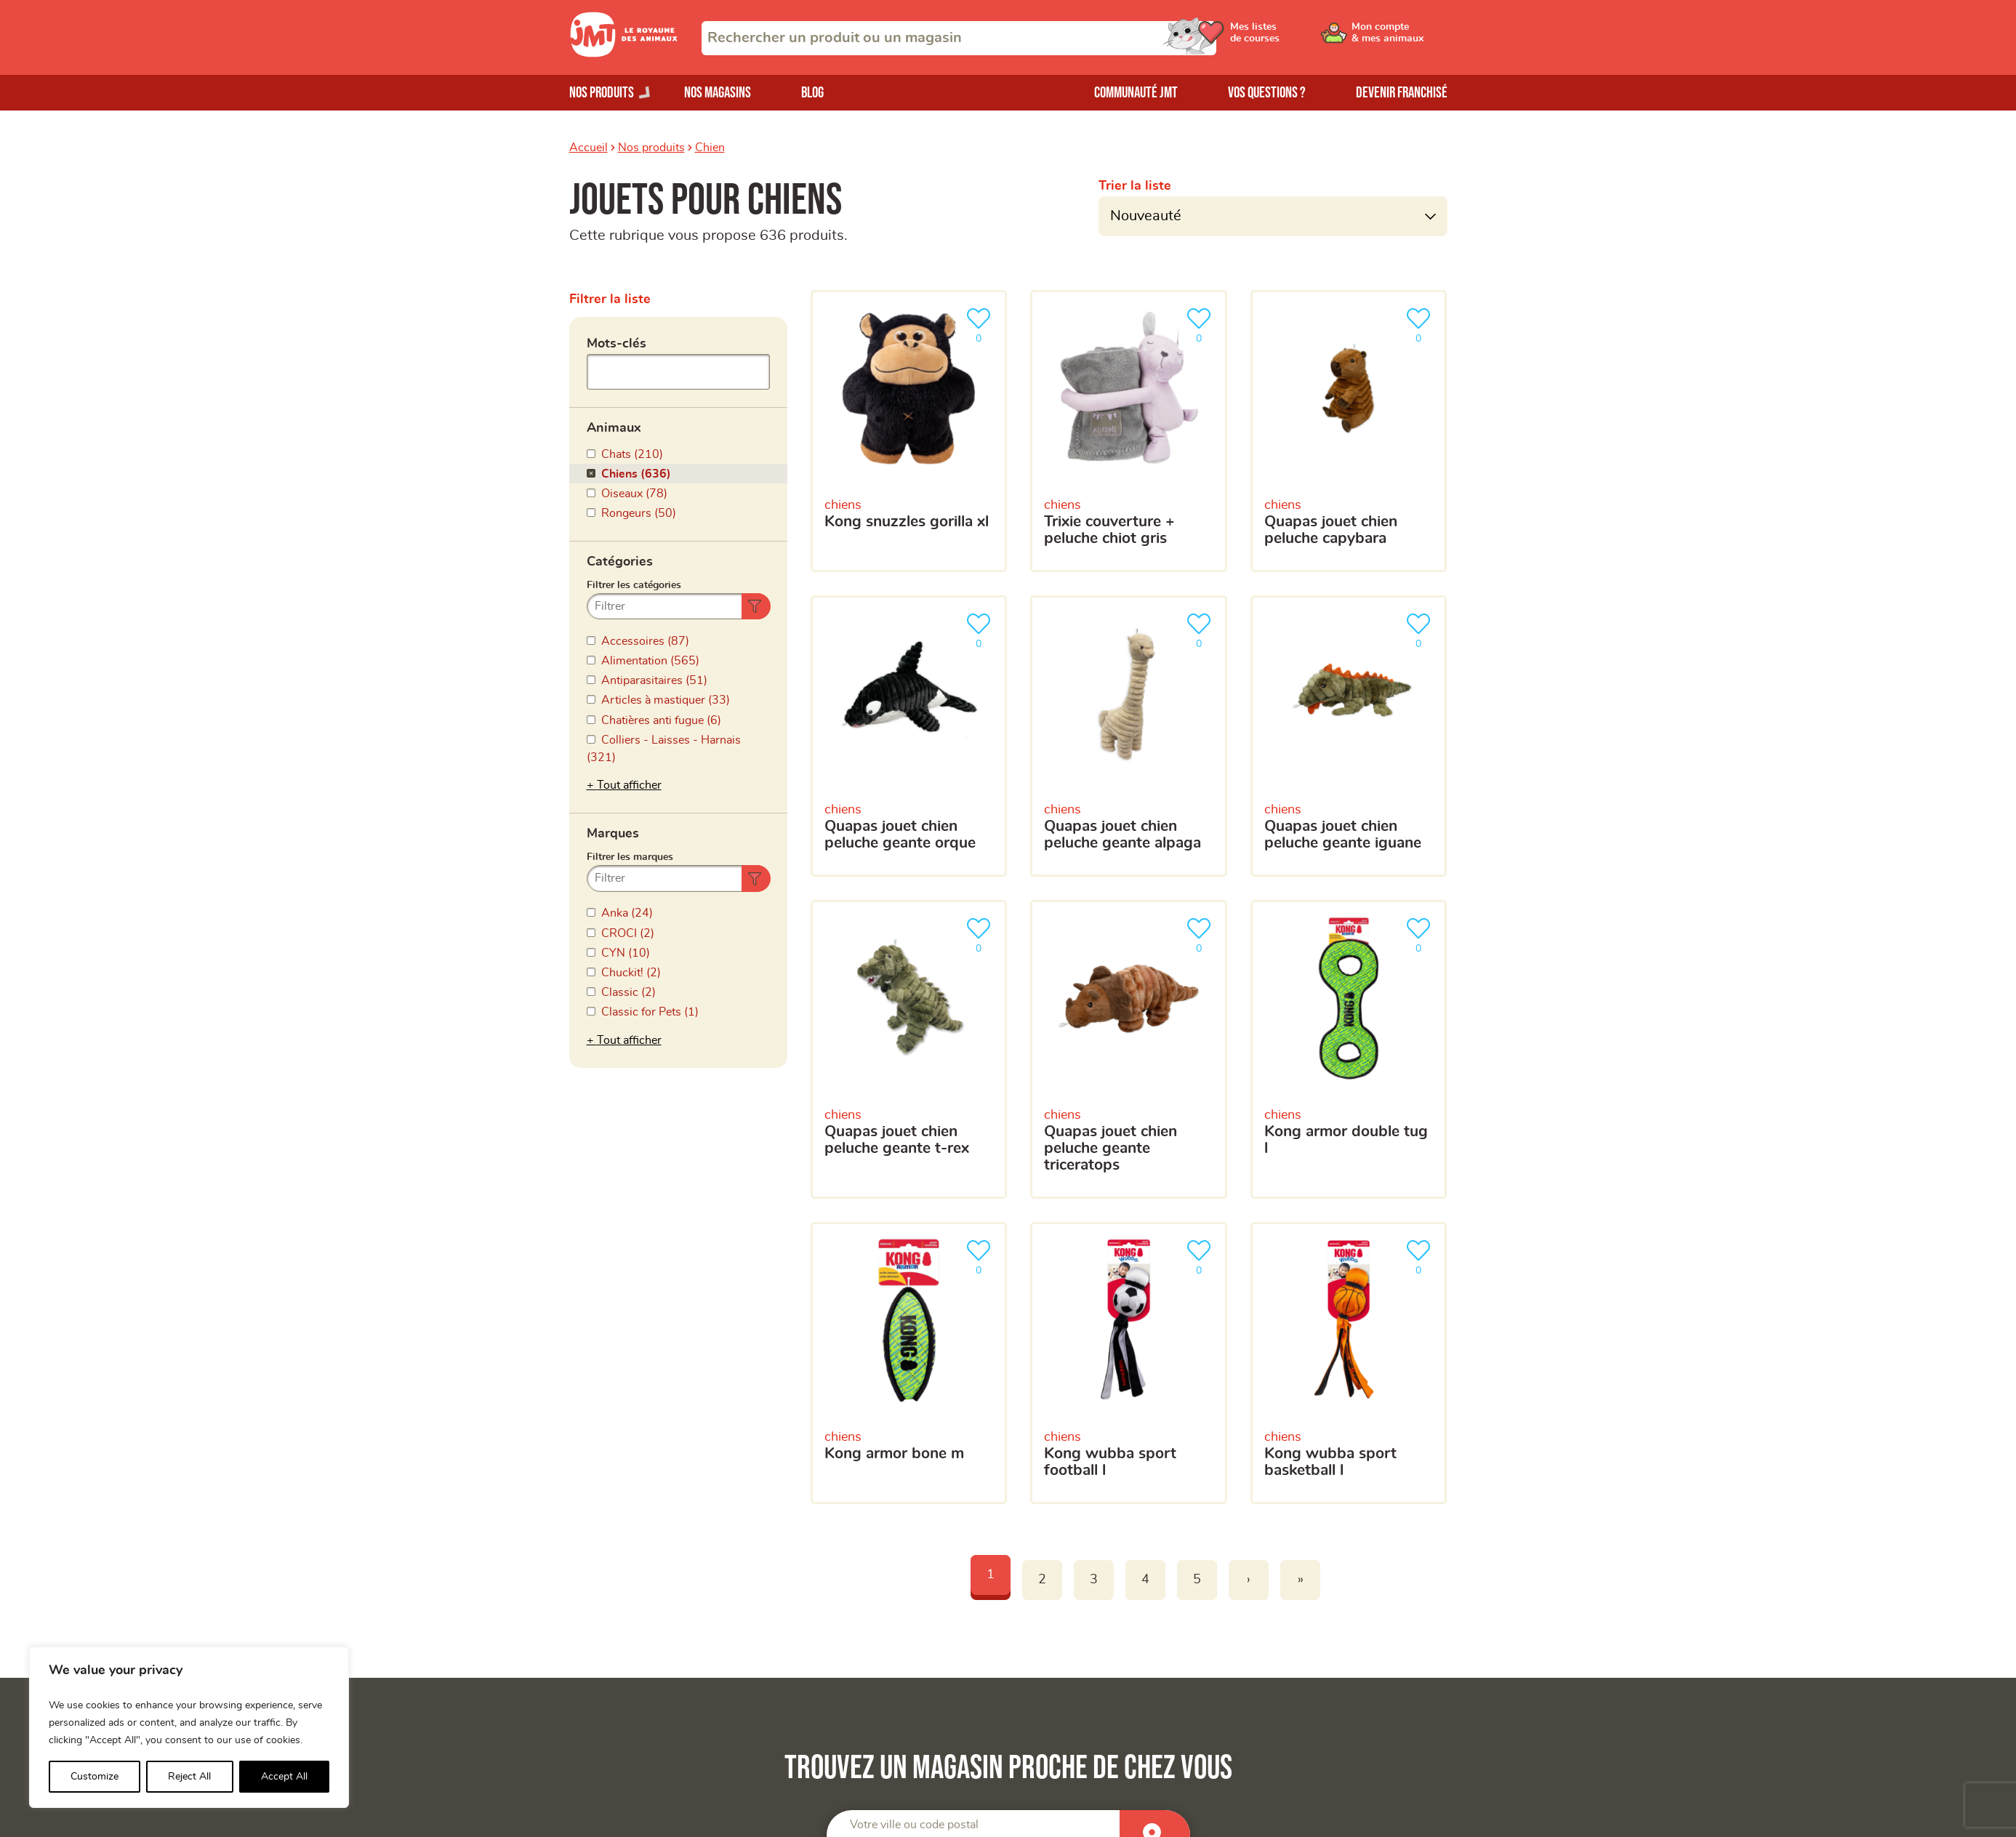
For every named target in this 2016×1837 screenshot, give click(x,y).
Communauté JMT (1136, 93)
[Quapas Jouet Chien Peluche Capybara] (1348, 431)
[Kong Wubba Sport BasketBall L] (1348, 1363)
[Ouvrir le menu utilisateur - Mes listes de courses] (1288, 37)
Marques (613, 833)
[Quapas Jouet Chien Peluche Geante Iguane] (1348, 736)
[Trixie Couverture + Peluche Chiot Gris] (1128, 431)
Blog (812, 93)
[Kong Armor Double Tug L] (1348, 1049)
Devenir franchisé (1401, 93)
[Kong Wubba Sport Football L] (1128, 1363)
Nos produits (651, 147)
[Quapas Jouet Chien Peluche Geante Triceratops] (1128, 1049)
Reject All (189, 1777)
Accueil (588, 147)
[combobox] (959, 38)
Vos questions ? (1267, 93)
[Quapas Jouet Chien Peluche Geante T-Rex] (909, 1049)
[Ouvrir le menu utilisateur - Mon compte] (1398, 37)
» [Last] (1301, 1579)
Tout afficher (629, 785)
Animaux (614, 428)
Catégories (620, 561)
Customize (95, 1777)
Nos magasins (717, 93)
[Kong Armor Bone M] (909, 1363)
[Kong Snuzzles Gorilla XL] (909, 431)
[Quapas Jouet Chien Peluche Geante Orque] (909, 736)
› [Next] (1248, 1579)
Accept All (284, 1777)
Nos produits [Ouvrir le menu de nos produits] (601, 93)
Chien (710, 147)
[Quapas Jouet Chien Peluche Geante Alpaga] (1128, 736)
